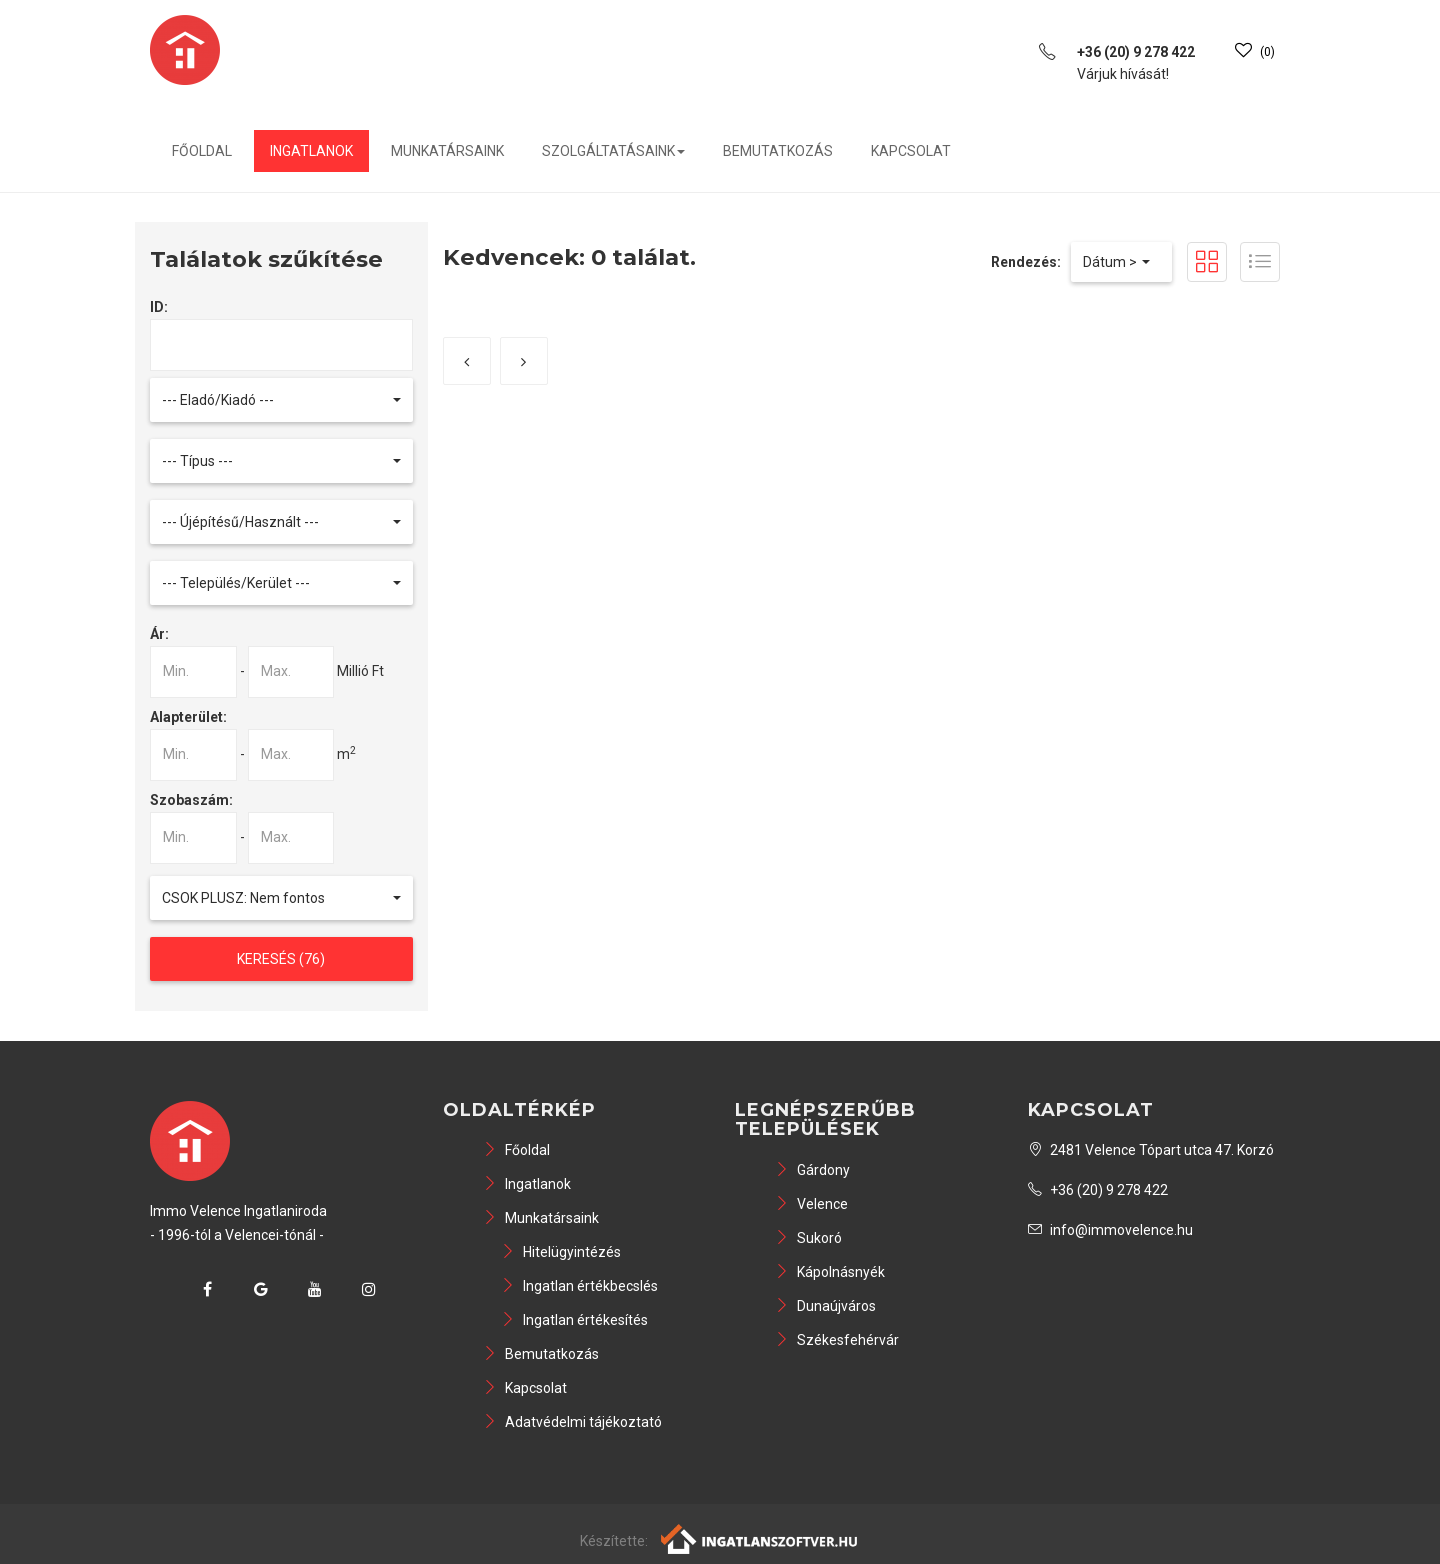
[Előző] (467, 361)
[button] (281, 400)
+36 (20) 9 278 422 (1098, 1190)
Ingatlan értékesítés (574, 1320)
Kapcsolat (911, 151)
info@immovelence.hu (1110, 1230)
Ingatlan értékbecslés (579, 1286)
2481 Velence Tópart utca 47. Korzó (1151, 1150)
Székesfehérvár (837, 1340)
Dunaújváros (825, 1306)
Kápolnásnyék (830, 1272)
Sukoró (808, 1238)
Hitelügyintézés (561, 1252)
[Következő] (524, 361)
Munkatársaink (447, 151)
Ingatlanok (311, 151)
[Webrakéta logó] (760, 1538)
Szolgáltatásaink (613, 151)
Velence (811, 1204)
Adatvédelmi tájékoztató (572, 1422)
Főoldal (202, 151)
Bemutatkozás (778, 151)
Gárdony (812, 1170)
